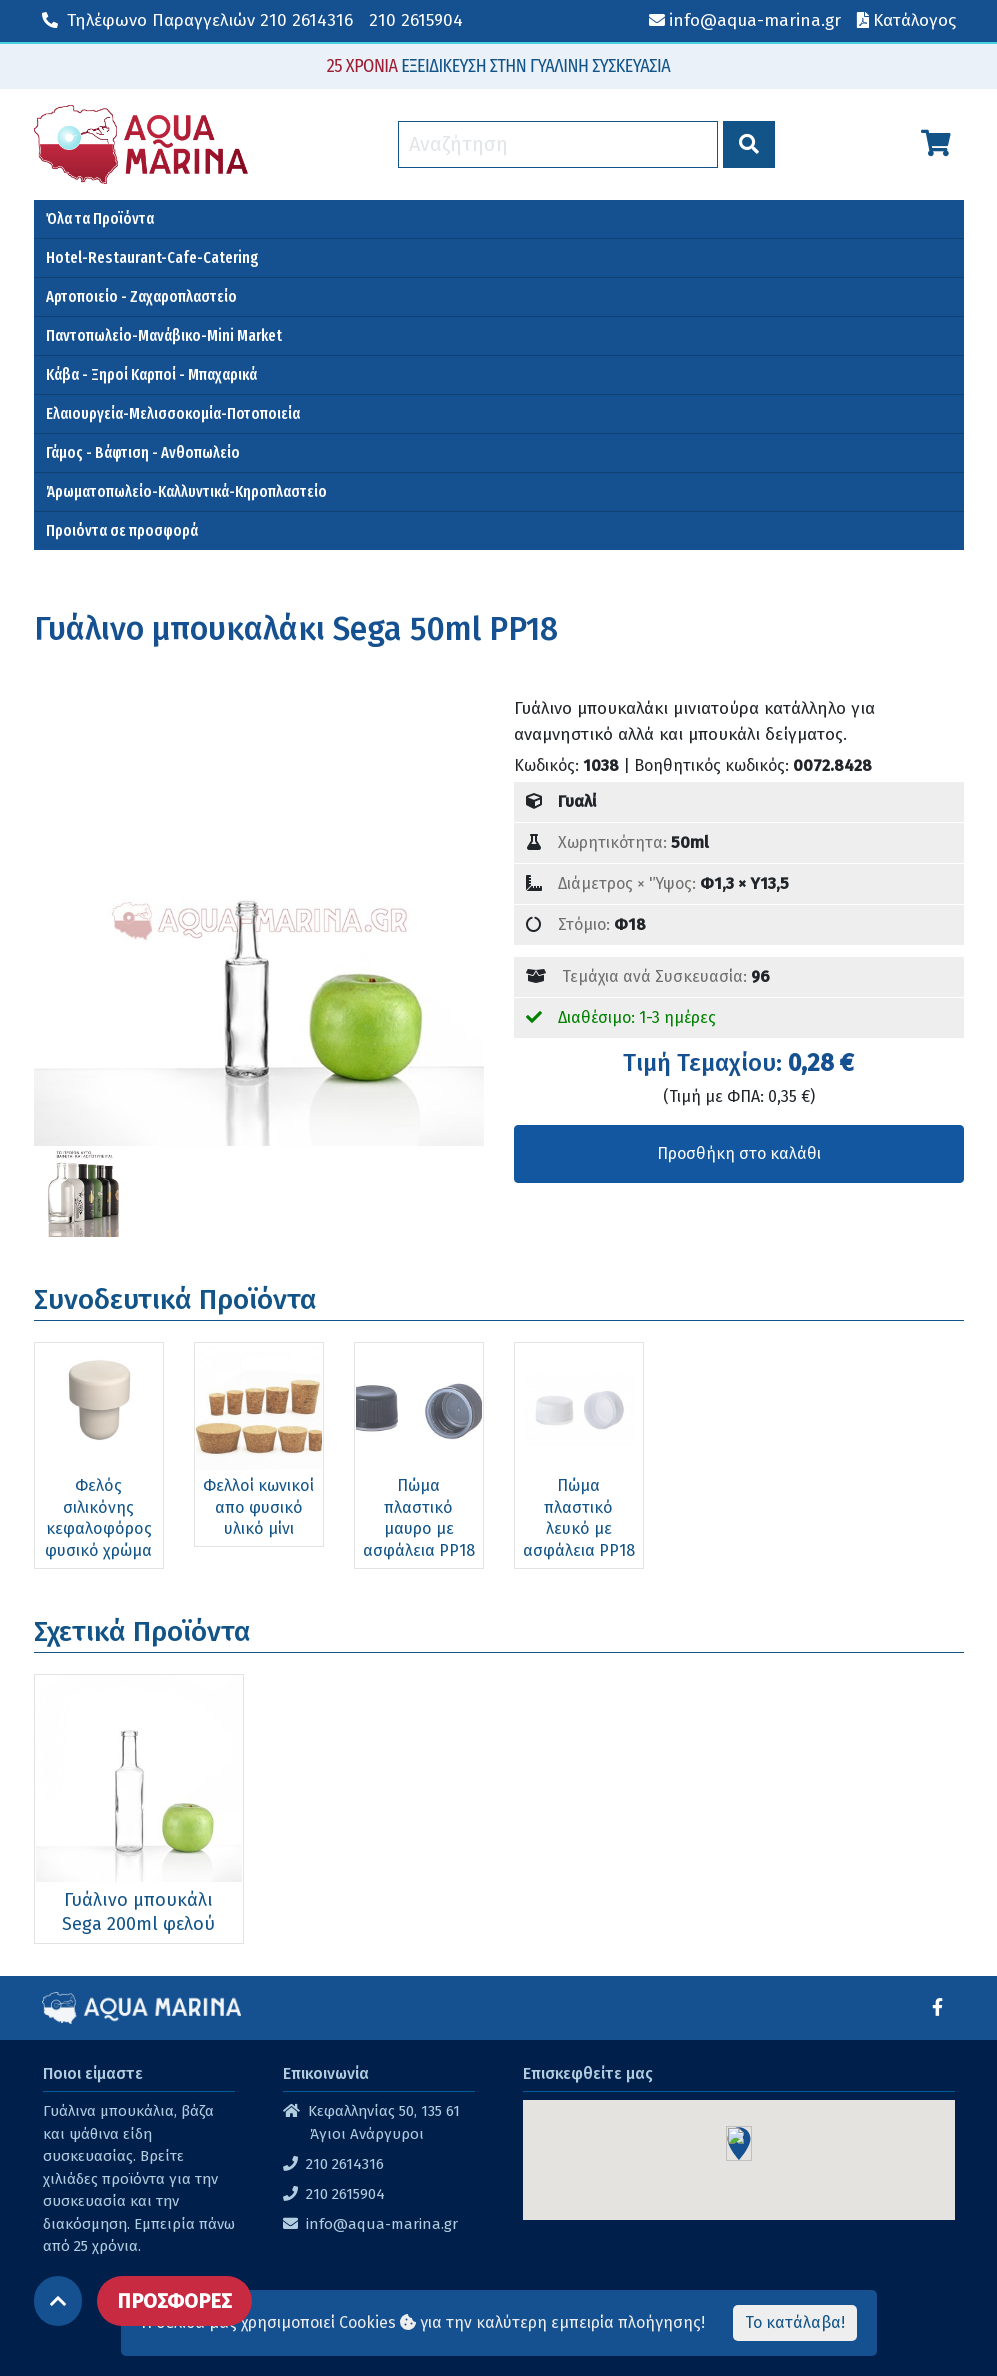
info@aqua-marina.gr (382, 2224)
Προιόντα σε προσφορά (122, 530)
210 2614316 (197, 20)
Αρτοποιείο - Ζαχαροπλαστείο (141, 296)
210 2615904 (416, 20)
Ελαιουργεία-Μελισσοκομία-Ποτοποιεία (173, 413)
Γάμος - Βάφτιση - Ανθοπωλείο (143, 452)
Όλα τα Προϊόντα (100, 218)
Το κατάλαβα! (795, 2322)
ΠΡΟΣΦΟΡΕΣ (174, 2301)
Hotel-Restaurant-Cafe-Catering (152, 257)
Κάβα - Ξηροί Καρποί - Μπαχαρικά (151, 374)
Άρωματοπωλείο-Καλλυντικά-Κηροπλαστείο (186, 491)
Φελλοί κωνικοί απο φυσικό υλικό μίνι (258, 1507)
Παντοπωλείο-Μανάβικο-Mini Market (164, 335)
